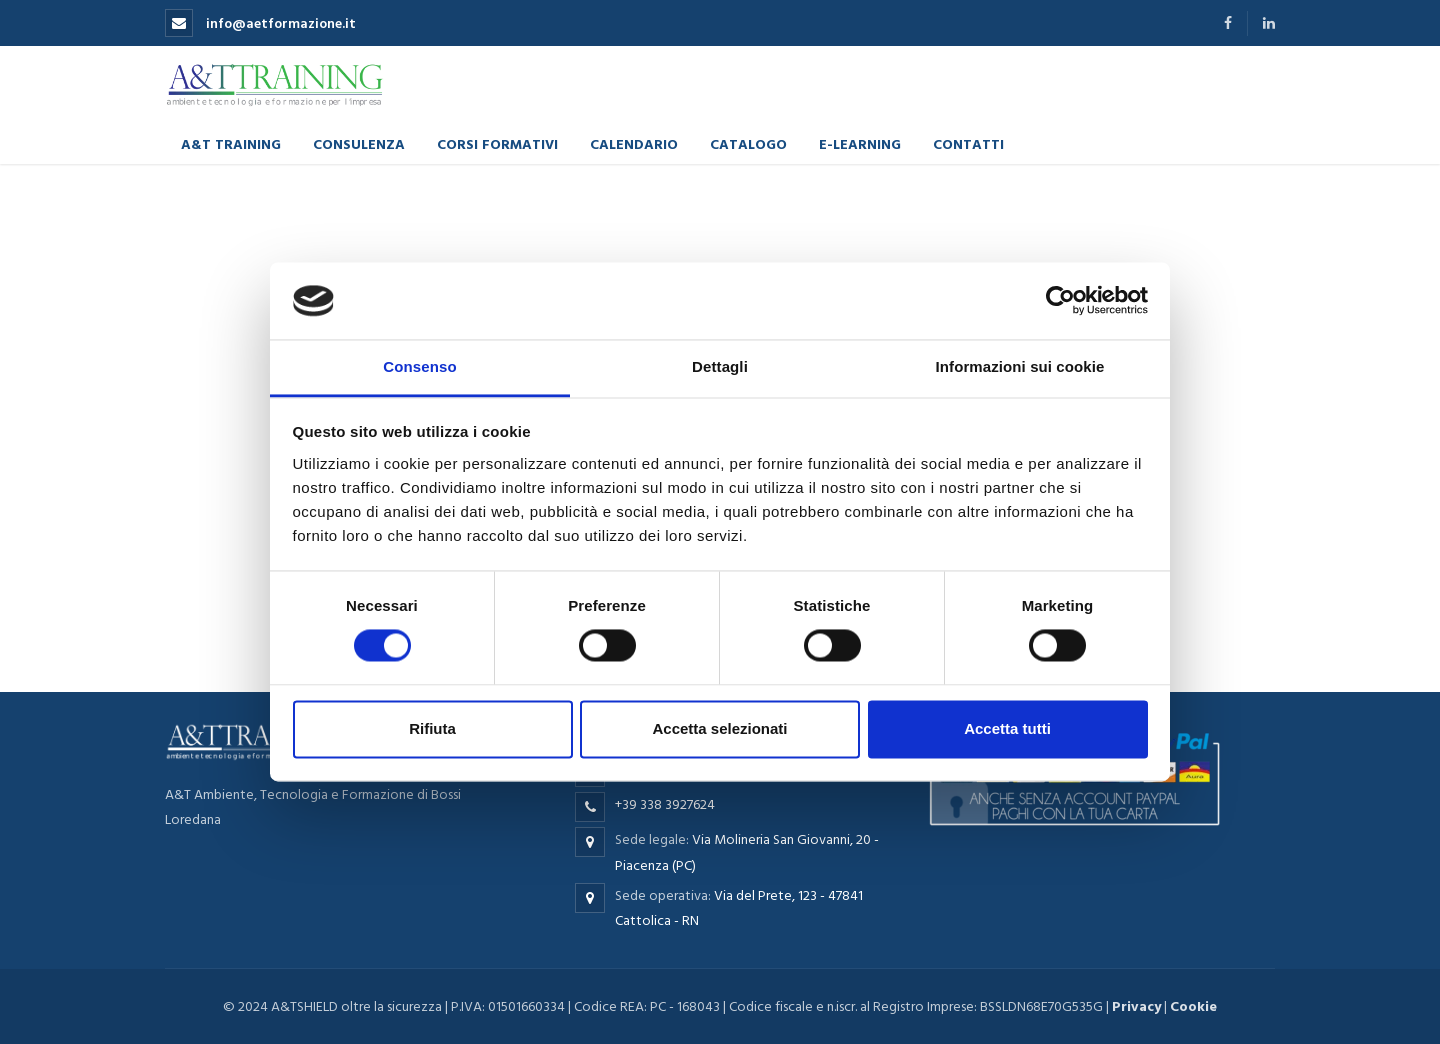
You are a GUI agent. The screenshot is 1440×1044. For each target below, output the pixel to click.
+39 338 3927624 (665, 804)
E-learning (860, 143)
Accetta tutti (1007, 728)
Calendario (634, 143)
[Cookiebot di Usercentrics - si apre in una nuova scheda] (1060, 301)
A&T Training (231, 143)
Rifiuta (432, 728)
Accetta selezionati (719, 728)
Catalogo (748, 143)
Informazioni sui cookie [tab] (1020, 366)
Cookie (1193, 1006)
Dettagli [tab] (720, 366)
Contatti (968, 143)
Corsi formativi (497, 143)
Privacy (1136, 1006)
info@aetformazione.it (260, 23)
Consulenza (359, 143)
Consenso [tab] (419, 366)
